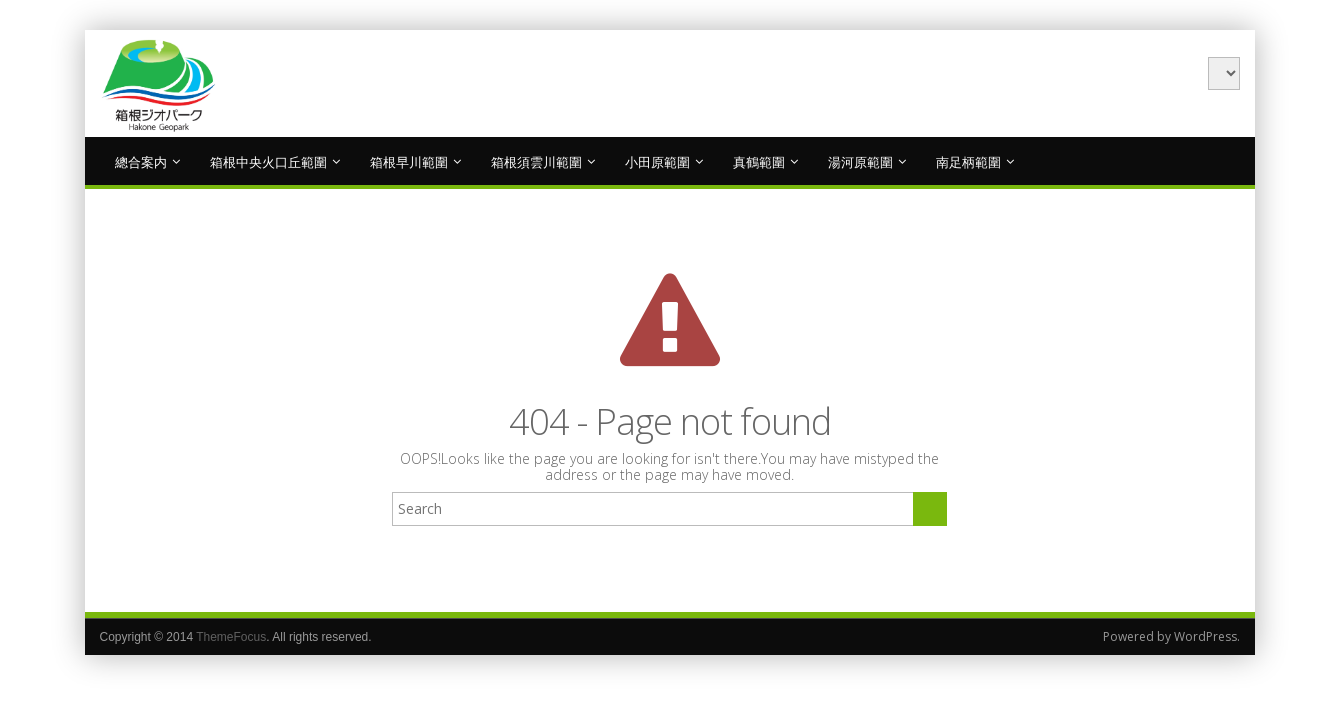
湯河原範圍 (867, 161)
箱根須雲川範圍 (543, 161)
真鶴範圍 (765, 161)
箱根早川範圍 (415, 161)
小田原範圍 (664, 161)
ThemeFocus (231, 637)
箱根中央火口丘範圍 (275, 161)
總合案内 (147, 161)
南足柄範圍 (975, 161)
